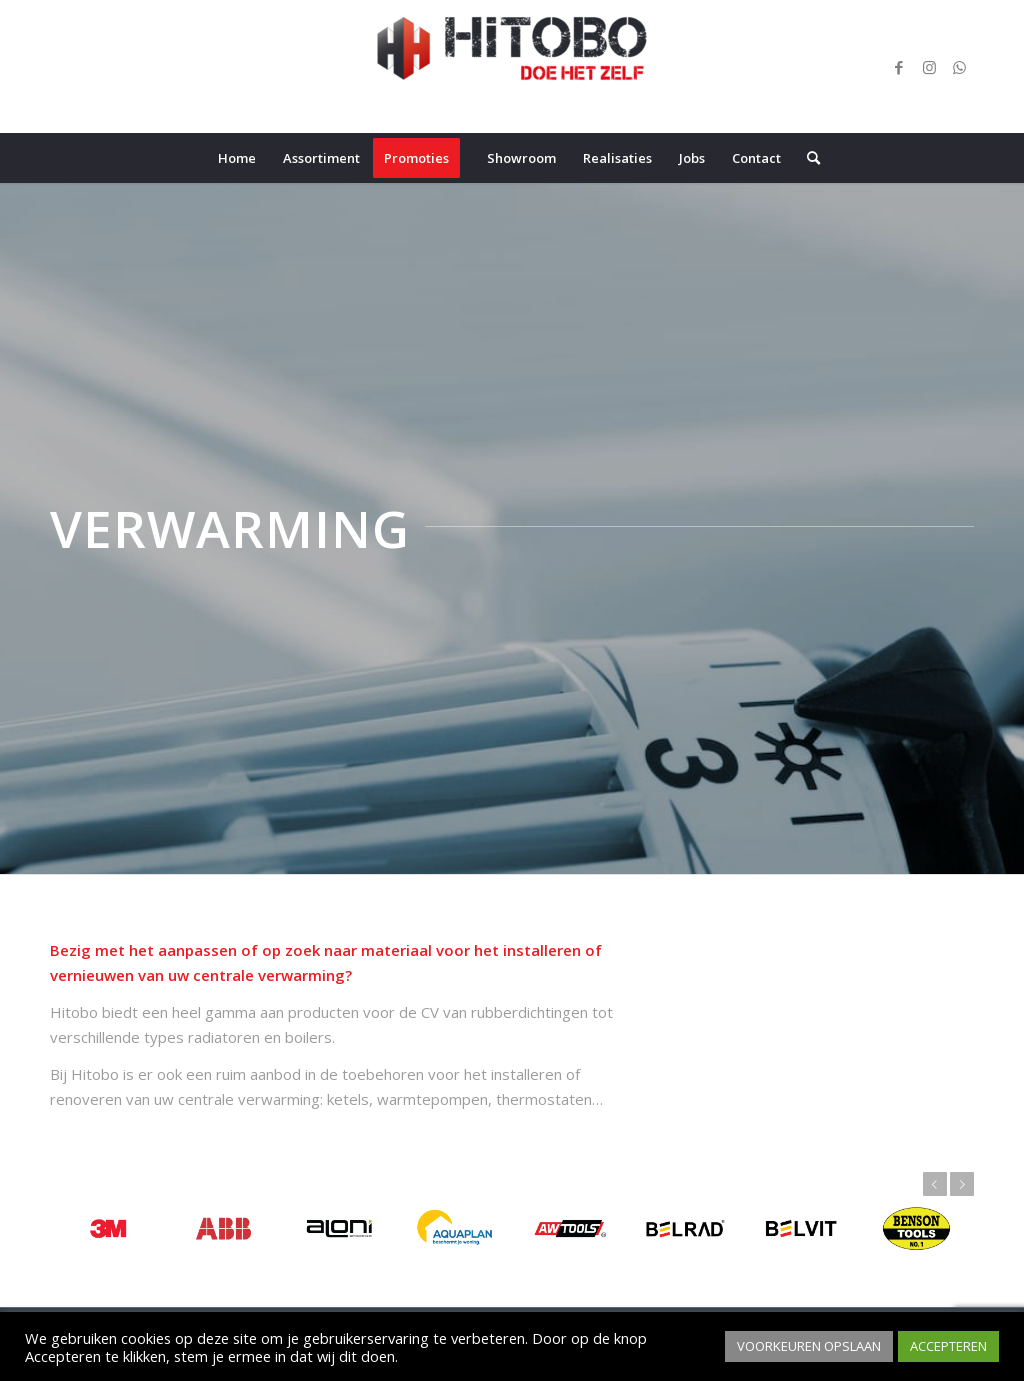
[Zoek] (807, 158)
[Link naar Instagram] (929, 67)
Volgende (962, 1184)
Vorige (935, 1184)
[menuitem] (237, 158)
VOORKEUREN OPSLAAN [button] (809, 1346)
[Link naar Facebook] (899, 67)
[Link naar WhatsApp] (959, 67)
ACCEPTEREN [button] (948, 1346)
